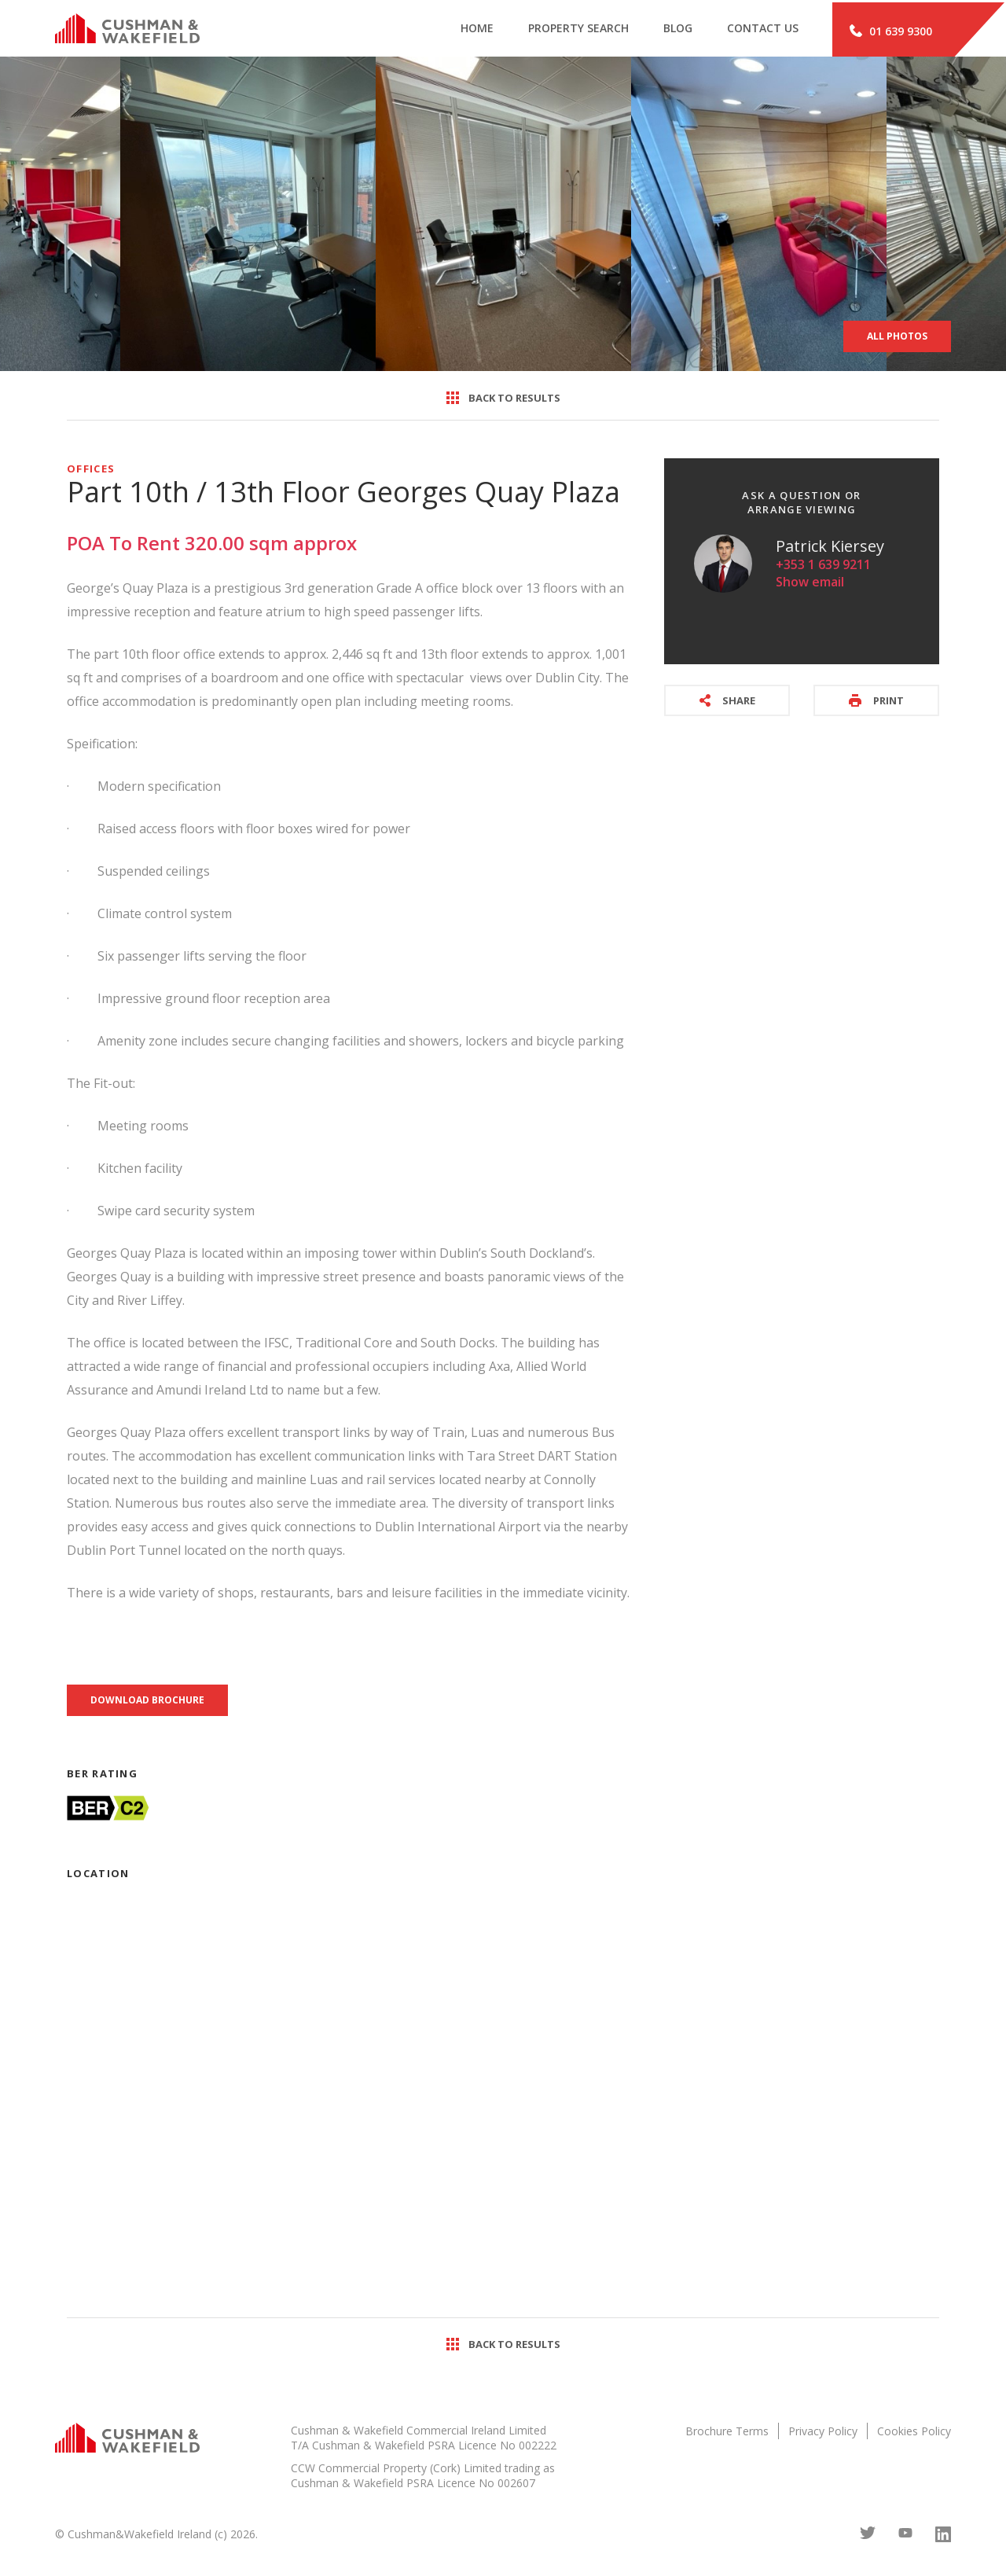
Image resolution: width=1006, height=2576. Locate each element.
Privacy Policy (822, 2432)
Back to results (503, 399)
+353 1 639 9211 (823, 566)
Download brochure (147, 1701)
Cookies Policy (914, 2432)
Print (876, 702)
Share (727, 702)
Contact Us (757, 30)
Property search (566, 30)
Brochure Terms (727, 2432)
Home (462, 30)
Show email (810, 583)
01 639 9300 (891, 30)
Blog (669, 30)
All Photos (897, 337)
